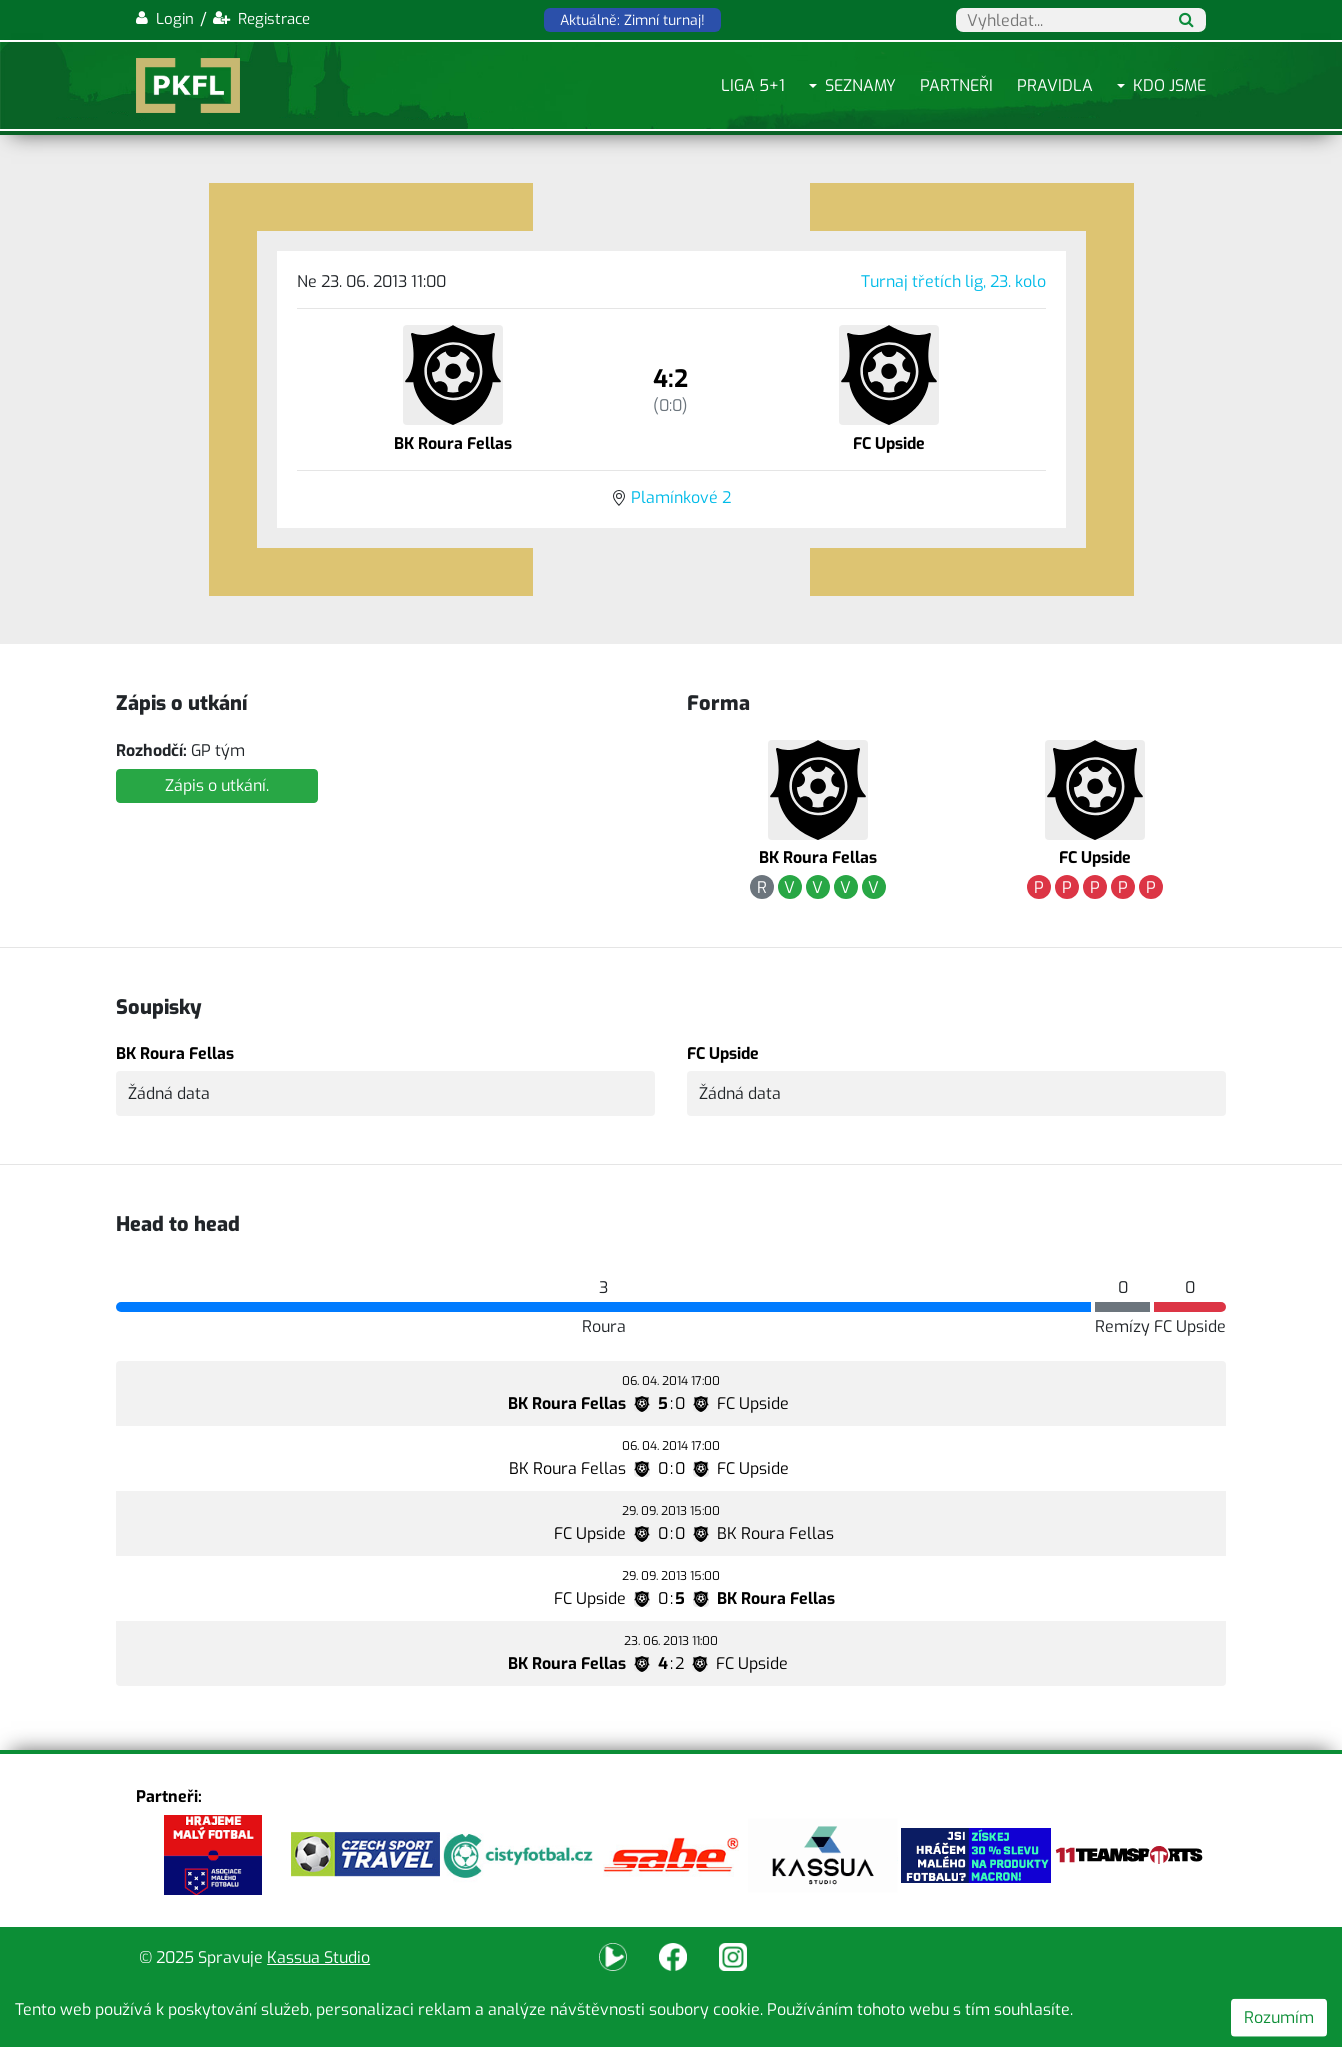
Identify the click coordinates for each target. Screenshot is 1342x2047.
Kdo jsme (1169, 85)
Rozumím (1279, 2017)
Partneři (956, 85)
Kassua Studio (318, 1957)
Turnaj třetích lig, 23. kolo (953, 281)
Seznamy (860, 85)
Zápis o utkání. (217, 785)
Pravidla (1055, 85)
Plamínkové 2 (681, 497)
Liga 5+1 (753, 85)
